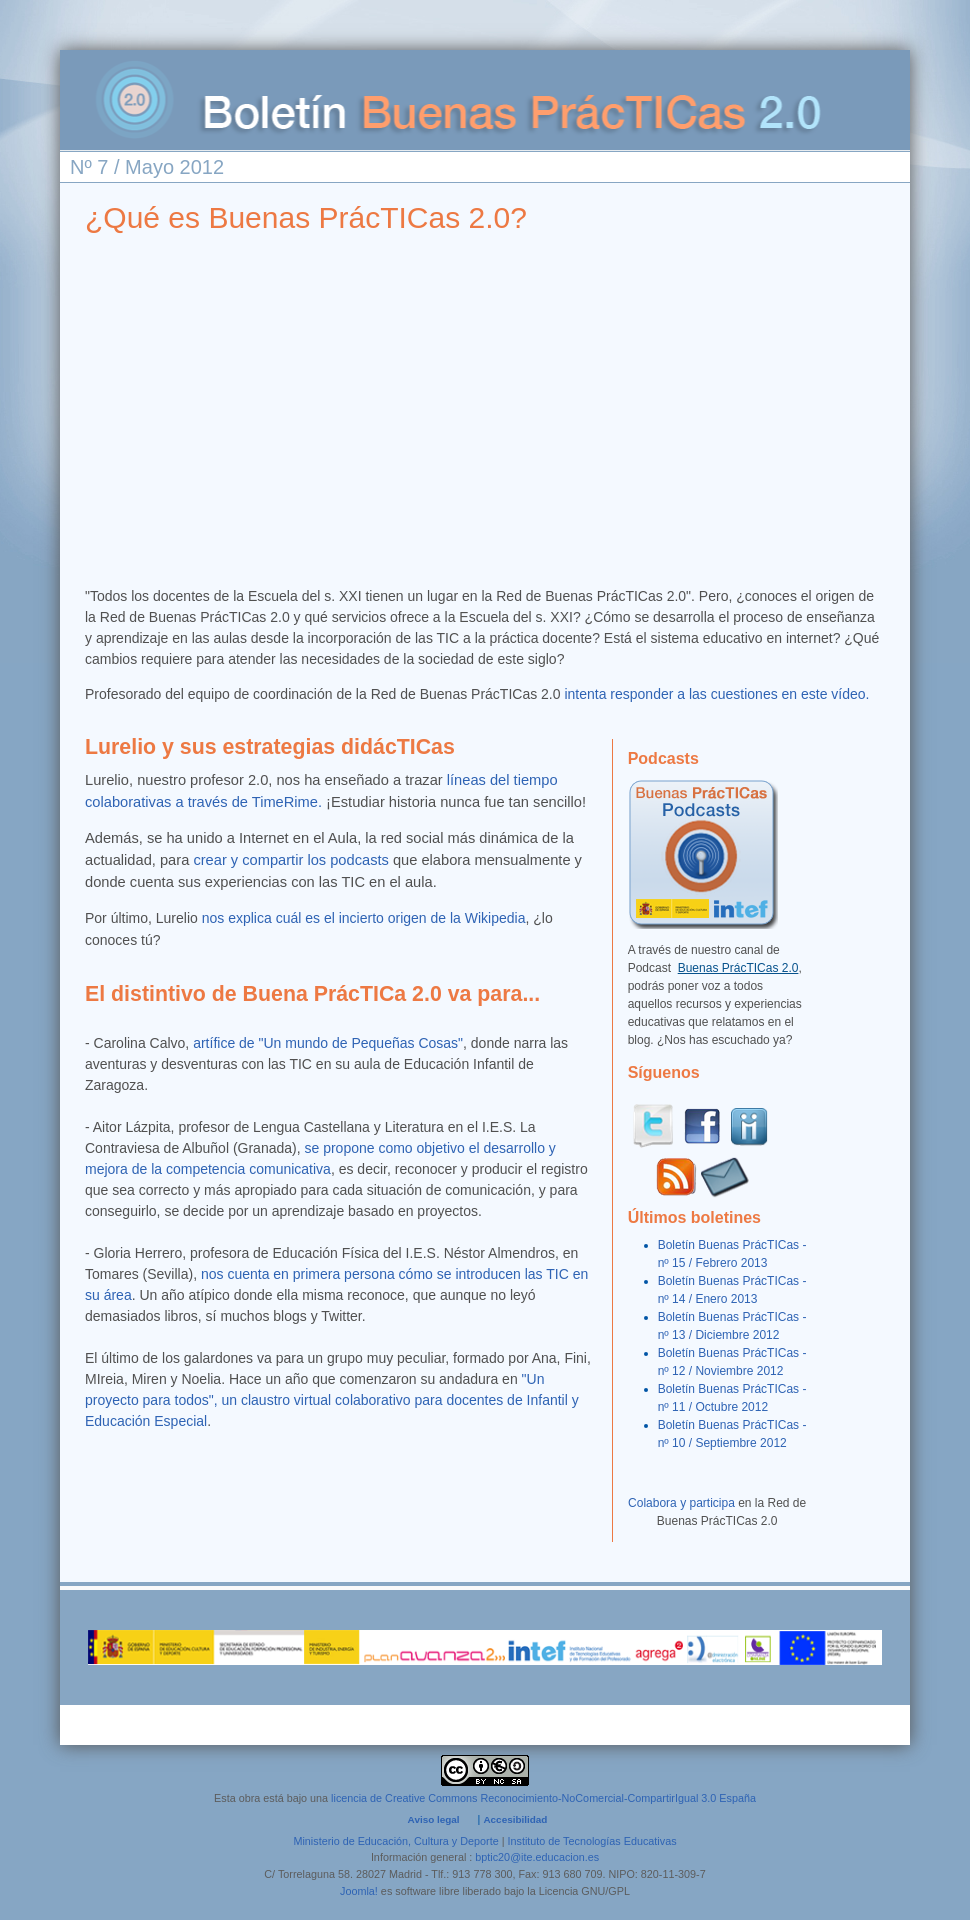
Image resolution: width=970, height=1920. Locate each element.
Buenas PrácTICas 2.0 (738, 968)
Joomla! (359, 1891)
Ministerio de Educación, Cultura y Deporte (395, 1841)
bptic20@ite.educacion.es (537, 1857)
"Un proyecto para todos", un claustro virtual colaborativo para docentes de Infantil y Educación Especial (332, 1400)
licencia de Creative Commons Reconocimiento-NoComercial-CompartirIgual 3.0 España (543, 1798)
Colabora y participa (681, 1503)
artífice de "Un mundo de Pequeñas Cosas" (328, 1043)
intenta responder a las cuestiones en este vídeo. (718, 694)
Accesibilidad (515, 1819)
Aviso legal (434, 1819)
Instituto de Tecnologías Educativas (592, 1841)
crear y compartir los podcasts (290, 860)
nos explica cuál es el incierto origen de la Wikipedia (364, 918)
